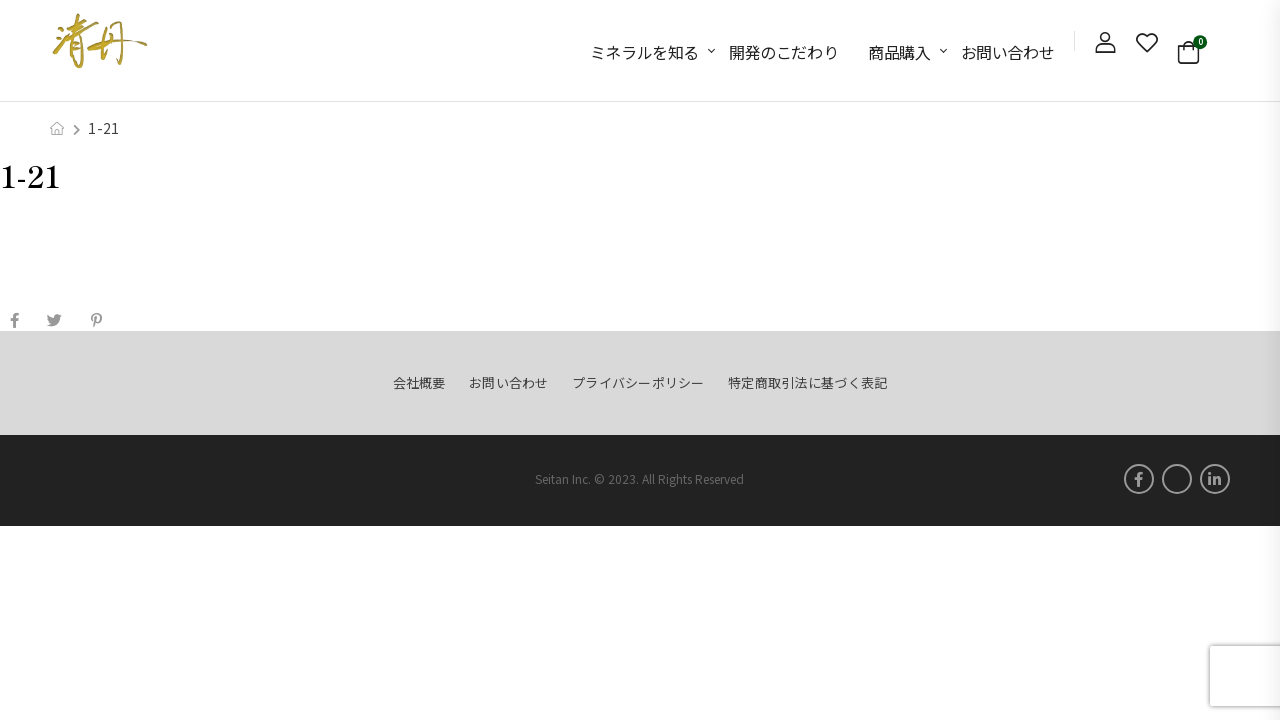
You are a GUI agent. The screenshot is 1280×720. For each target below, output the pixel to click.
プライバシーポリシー (638, 382)
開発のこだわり (783, 52)
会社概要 (419, 382)
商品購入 (899, 52)
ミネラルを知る (644, 52)
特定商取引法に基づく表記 (807, 382)
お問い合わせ (1008, 52)
